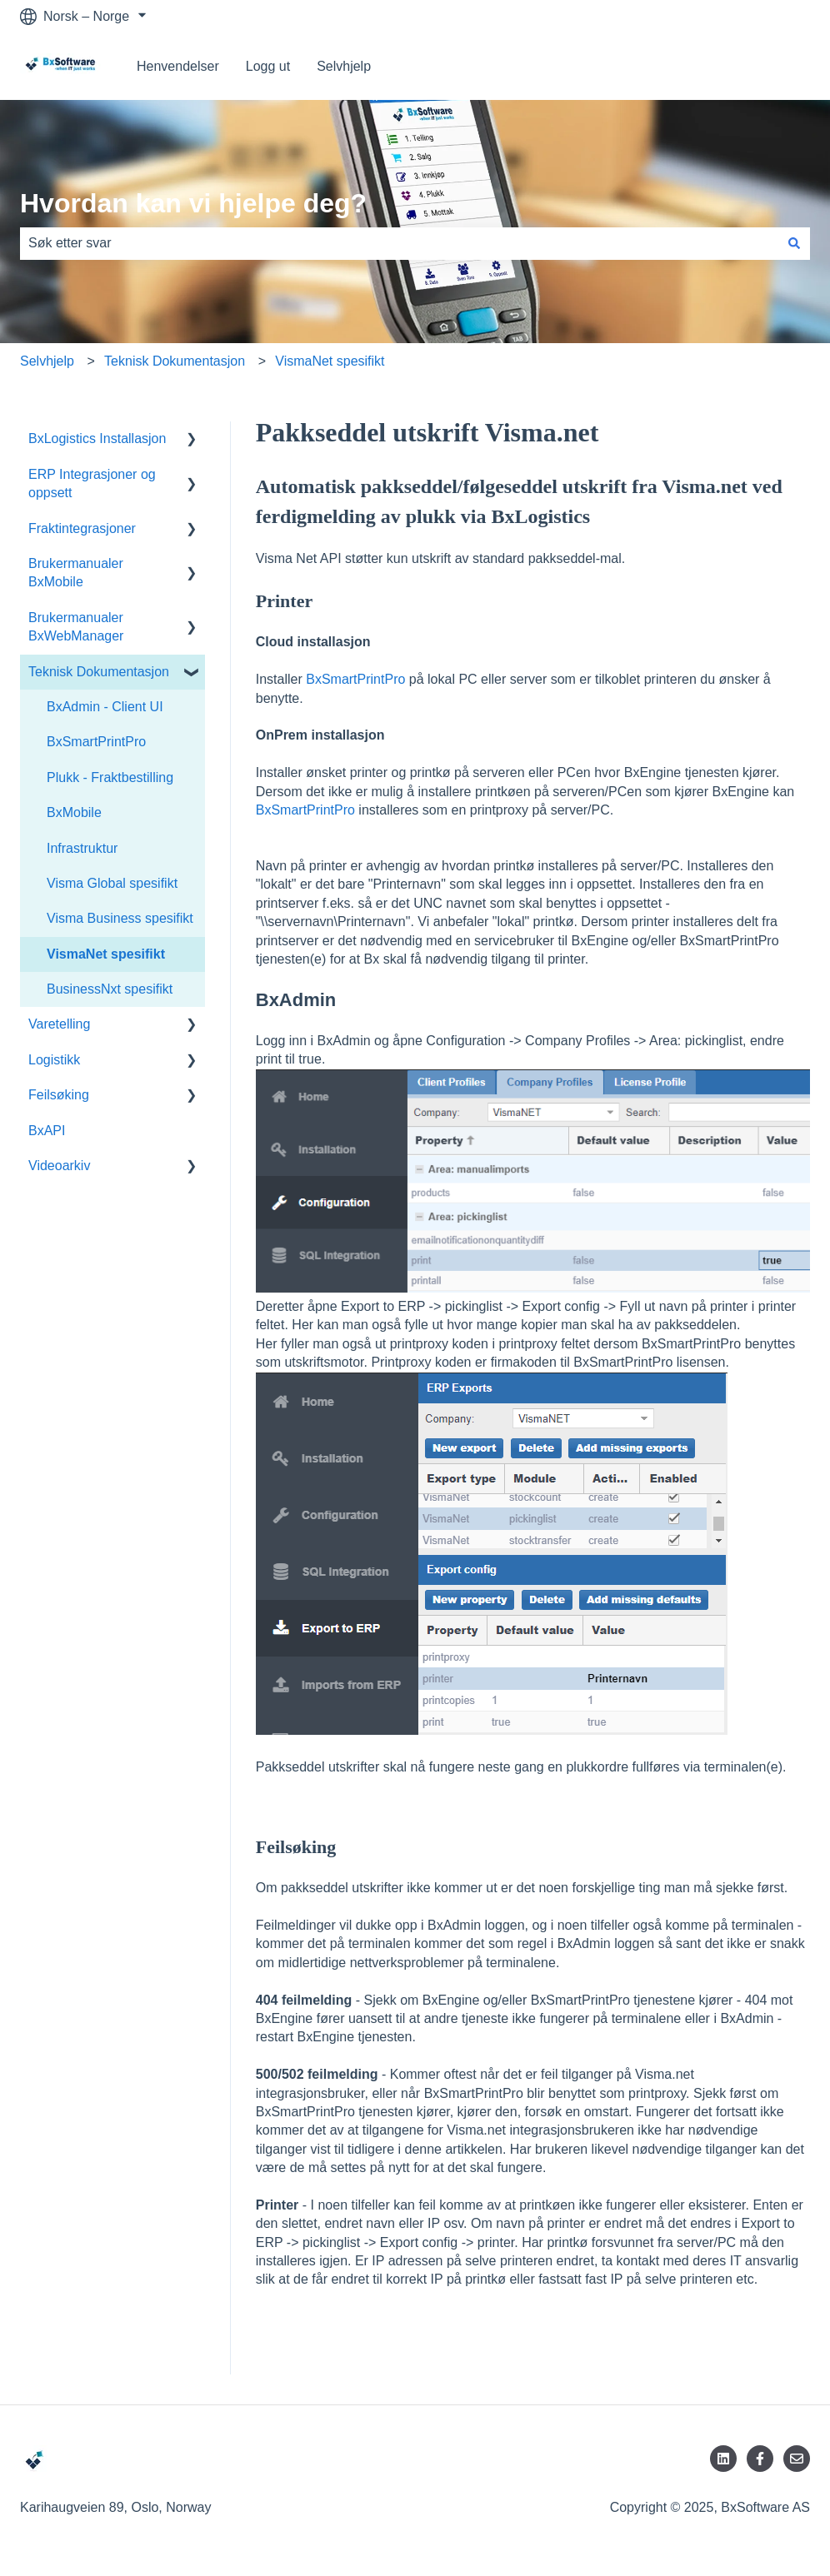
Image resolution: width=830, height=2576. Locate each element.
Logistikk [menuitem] (54, 1060)
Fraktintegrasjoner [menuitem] (82, 528)
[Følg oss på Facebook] (760, 2458)
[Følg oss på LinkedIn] (723, 2458)
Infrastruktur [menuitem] (82, 848)
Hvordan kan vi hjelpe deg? (193, 203)
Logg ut (268, 66)
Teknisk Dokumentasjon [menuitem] (98, 672)
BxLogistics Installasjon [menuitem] (97, 438)
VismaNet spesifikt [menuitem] (106, 954)
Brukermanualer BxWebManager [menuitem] (75, 626)
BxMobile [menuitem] (74, 812)
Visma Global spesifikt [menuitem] (112, 883)
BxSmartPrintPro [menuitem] (96, 742)
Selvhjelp (344, 66)
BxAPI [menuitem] (46, 1131)
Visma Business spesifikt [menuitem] (120, 918)
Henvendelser (178, 66)
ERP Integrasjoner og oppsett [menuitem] (92, 483)
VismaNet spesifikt (329, 361)
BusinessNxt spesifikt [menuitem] (109, 989)
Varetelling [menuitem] (59, 1024)
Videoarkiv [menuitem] (59, 1165)
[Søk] (794, 243)
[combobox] (399, 243)
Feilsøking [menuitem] (58, 1095)
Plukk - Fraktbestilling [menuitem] (110, 777)
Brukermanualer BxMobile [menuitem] (75, 572)
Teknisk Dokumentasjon (174, 361)
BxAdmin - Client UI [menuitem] (105, 707)
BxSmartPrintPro (355, 679)
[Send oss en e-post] (796, 2458)
